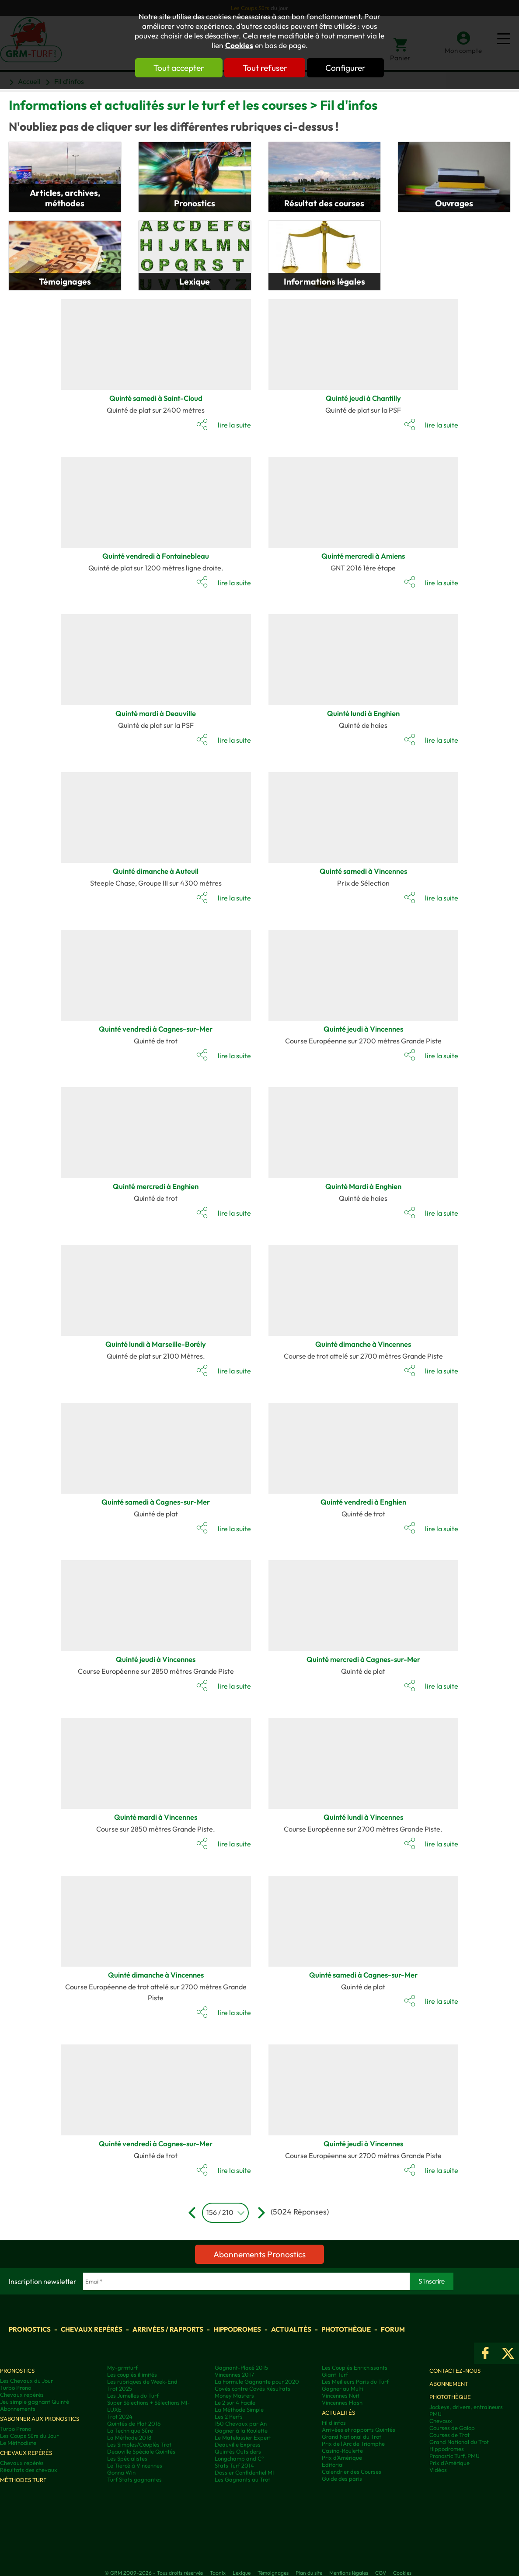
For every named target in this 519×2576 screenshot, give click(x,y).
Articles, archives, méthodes (65, 198)
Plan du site (309, 2572)
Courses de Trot (449, 2434)
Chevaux (440, 2420)
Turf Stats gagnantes (134, 2479)
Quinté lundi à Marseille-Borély (155, 1344)
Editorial (333, 2464)
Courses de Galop (452, 2427)
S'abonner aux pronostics (39, 2418)
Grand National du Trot (351, 2436)
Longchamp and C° (239, 2458)
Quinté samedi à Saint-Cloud (155, 398)
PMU (435, 2413)
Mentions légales (348, 2572)
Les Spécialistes (127, 2458)
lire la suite (234, 425)
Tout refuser (265, 68)
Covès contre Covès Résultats (252, 2388)
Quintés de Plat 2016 (133, 2423)
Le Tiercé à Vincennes (134, 2465)
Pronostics (194, 203)
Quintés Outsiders (238, 2451)
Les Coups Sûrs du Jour (29, 2435)
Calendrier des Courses (351, 2471)
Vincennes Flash (342, 2402)
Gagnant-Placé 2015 (241, 2367)
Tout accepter (178, 68)
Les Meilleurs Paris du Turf (355, 2381)
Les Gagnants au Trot (242, 2479)
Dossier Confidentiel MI (244, 2472)
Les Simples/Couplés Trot (139, 2444)
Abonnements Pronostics (259, 2254)
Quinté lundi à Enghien (363, 713)
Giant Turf (335, 2374)
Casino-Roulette (342, 2450)
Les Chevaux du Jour (26, 2380)
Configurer (346, 68)
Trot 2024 (119, 2416)
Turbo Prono (15, 2387)
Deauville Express (238, 2444)
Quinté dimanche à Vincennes (363, 1344)
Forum (393, 2329)
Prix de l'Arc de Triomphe (353, 2443)
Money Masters (234, 2395)
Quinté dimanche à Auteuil (156, 871)
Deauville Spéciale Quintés (141, 2451)
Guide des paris (342, 2478)
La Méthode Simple (239, 2409)
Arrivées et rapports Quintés (358, 2429)
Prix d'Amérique (342, 2457)
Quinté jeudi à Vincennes (363, 1028)
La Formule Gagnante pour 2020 (257, 2381)
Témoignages (65, 281)
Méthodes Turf (23, 2479)
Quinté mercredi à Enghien (156, 1186)
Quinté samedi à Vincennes (363, 871)
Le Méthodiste (18, 2442)
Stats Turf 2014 (234, 2465)
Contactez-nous (455, 2370)
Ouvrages (454, 203)
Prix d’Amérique (449, 2462)
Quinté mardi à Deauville (155, 713)
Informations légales (324, 281)
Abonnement (448, 2383)
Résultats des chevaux (28, 2469)
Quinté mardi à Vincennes (155, 1817)
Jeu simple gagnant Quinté (34, 2401)
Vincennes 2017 (234, 2374)
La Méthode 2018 (129, 2437)
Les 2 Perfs (229, 2416)
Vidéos (438, 2469)
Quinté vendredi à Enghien (363, 1501)
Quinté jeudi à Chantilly (363, 398)
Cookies (239, 45)
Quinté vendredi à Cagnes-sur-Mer (155, 1028)
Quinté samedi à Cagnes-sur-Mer (155, 1501)
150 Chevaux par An (241, 2423)
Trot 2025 (119, 2388)
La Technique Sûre (130, 2430)
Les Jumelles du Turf (133, 2395)
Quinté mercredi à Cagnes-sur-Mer (363, 1659)
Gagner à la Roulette (241, 2430)
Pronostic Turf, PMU (454, 2455)
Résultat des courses (324, 203)
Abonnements (17, 2408)
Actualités (291, 2329)
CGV (380, 2572)
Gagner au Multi (342, 2388)
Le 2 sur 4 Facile (235, 2402)
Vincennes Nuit (340, 2395)
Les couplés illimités (132, 2374)
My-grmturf (122, 2367)
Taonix (218, 2572)
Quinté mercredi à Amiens (363, 555)
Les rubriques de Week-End (142, 2381)
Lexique (194, 281)
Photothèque (346, 2329)
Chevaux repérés (91, 2329)
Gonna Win (121, 2472)
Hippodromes (237, 2329)
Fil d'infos (334, 2422)
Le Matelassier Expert (243, 2437)
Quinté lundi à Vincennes (363, 1817)
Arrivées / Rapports (167, 2329)
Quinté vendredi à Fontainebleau (155, 555)
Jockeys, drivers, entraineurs (466, 2406)
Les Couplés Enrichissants (354, 2367)
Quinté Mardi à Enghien (363, 1186)
